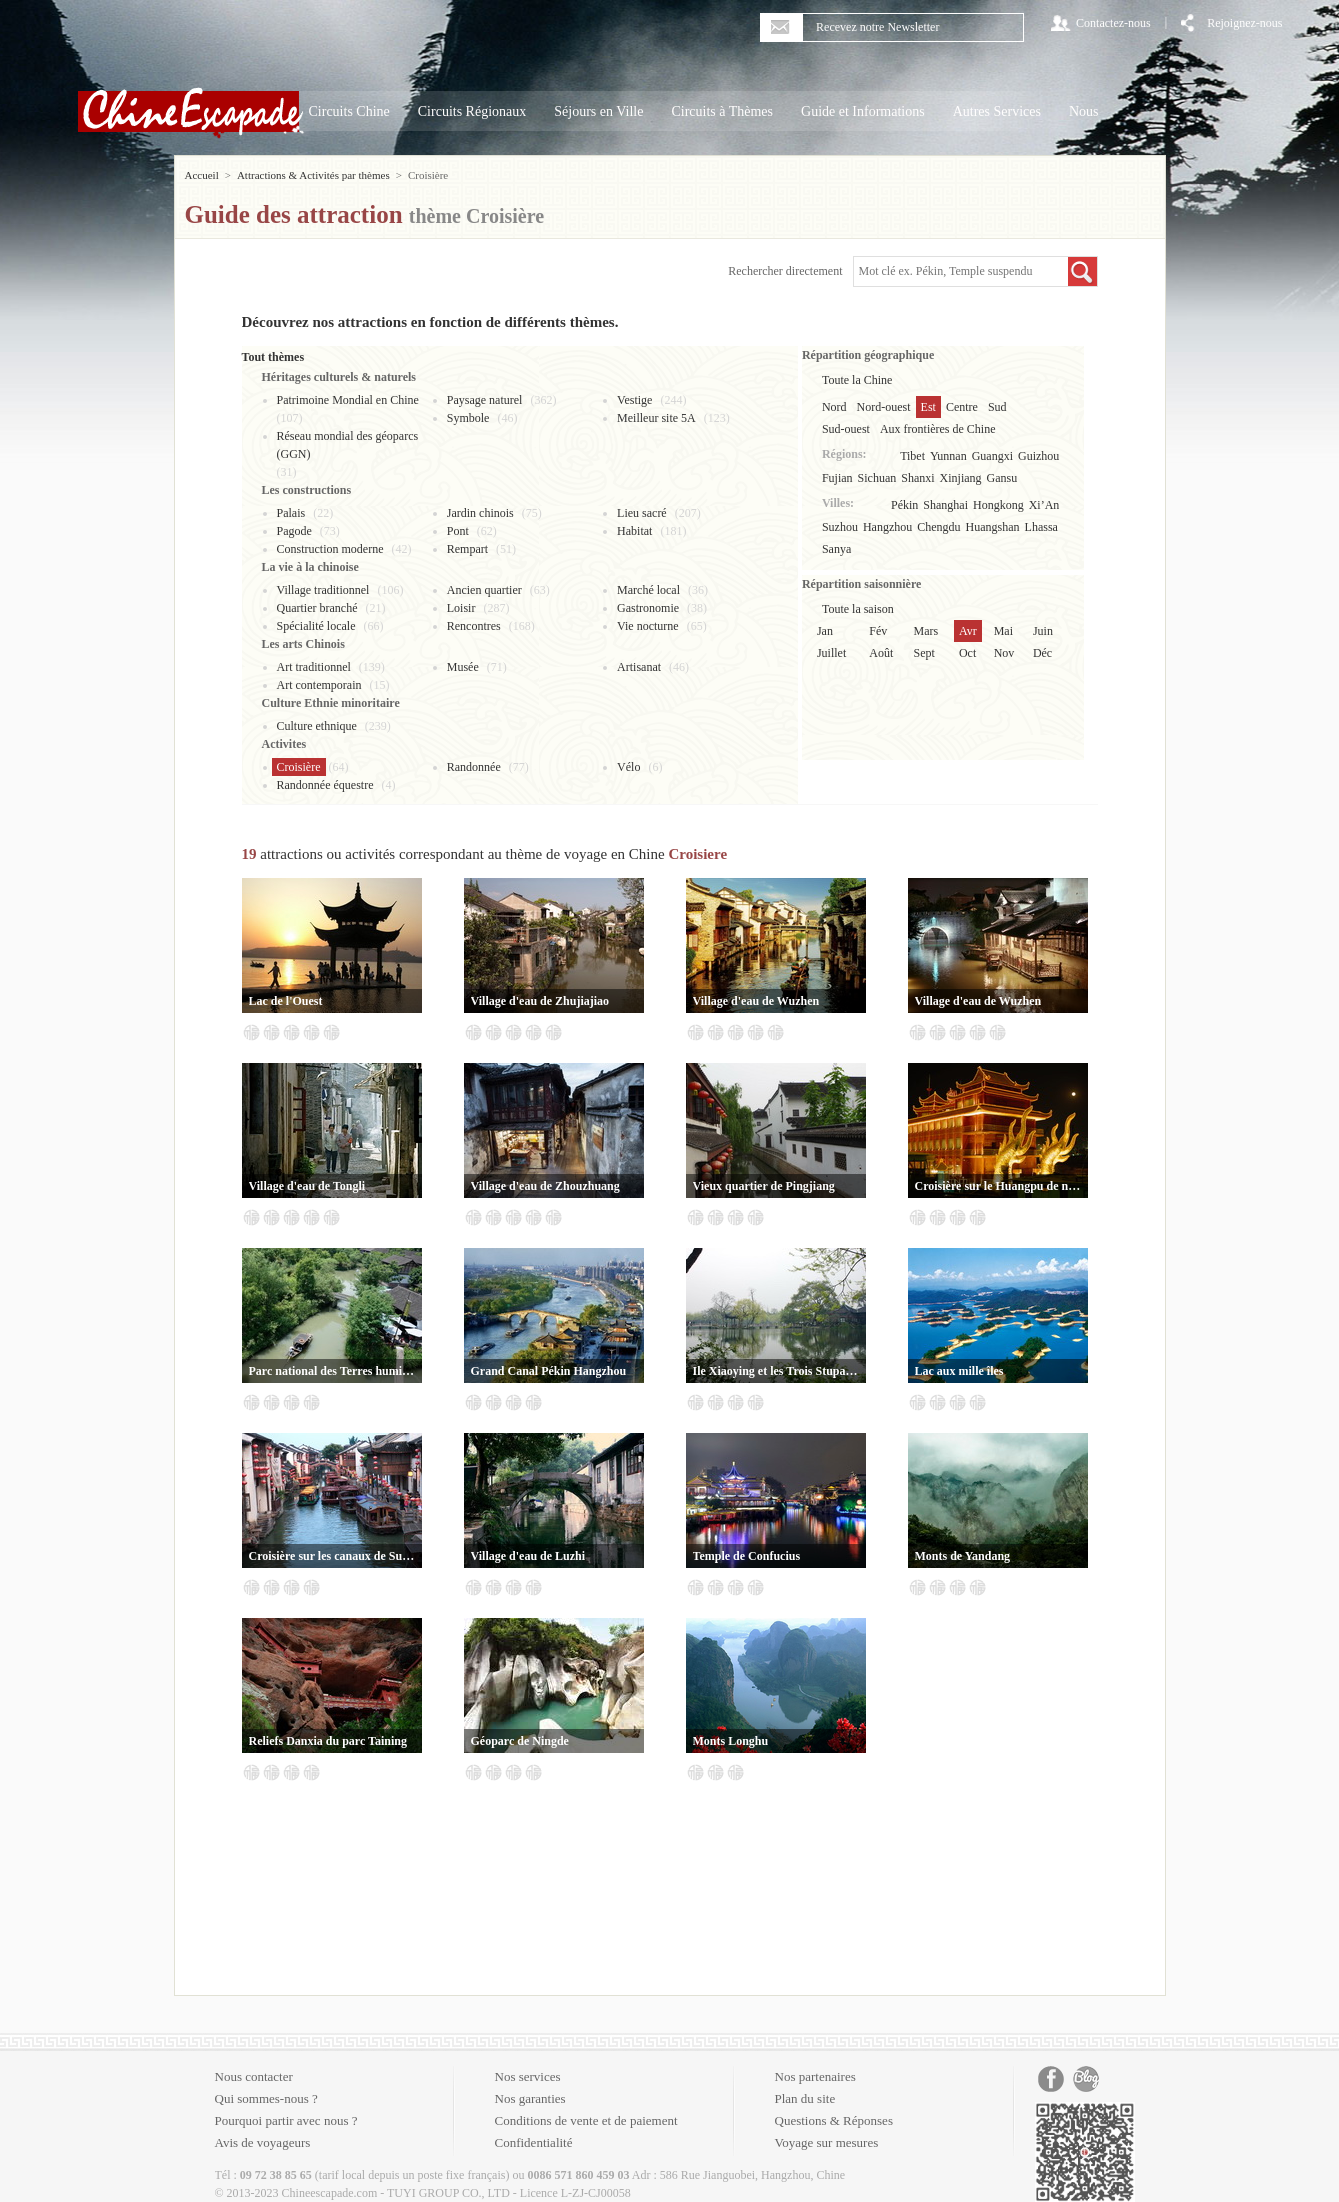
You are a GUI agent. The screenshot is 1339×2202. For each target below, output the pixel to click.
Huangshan (993, 527)
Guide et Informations (863, 111)
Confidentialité (534, 2142)
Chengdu (938, 527)
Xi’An (1044, 505)
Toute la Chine (857, 380)
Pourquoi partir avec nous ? (286, 2120)
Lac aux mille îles (959, 1371)
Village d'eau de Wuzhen (756, 1001)
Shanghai (945, 505)
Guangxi (992, 456)
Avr (968, 631)
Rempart (467, 549)
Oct (967, 653)
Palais (291, 513)
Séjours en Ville (598, 111)
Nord (834, 407)
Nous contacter (254, 2076)
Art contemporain (319, 685)
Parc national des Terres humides (332, 1371)
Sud (997, 407)
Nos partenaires (815, 2076)
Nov (1004, 653)
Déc (1042, 653)
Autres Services (997, 111)
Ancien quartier (484, 590)
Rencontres (474, 626)
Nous (1084, 111)
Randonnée (474, 767)
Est (928, 407)
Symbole (468, 418)
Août (881, 653)
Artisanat (639, 667)
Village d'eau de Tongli (307, 1186)
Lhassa (1041, 527)
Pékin (904, 505)
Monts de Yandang (963, 1556)
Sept (924, 653)
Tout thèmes (273, 357)
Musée (463, 667)
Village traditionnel (323, 590)
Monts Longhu (731, 1741)
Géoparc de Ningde (520, 1741)
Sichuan (877, 478)
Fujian (837, 478)
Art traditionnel (314, 667)
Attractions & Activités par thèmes (313, 175)
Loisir (461, 608)
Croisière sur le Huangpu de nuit (998, 1186)
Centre (962, 407)
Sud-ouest (846, 429)
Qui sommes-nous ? (266, 2098)
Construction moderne (330, 549)
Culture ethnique (317, 726)
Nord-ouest (884, 407)
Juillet (831, 653)
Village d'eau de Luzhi (528, 1556)
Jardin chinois (480, 513)
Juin (1043, 631)
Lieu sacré (642, 513)
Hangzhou (887, 527)
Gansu (1002, 478)
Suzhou (840, 527)
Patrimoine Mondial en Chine (348, 400)
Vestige (634, 400)
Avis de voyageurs (263, 2142)
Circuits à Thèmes (722, 111)
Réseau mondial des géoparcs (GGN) (348, 445)
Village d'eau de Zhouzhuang (545, 1186)
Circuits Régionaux (472, 111)
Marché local (648, 590)
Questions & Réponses (834, 2120)
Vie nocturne (648, 626)
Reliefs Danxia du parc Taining (328, 1741)
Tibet (912, 456)
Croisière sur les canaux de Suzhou (332, 1556)
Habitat (634, 531)
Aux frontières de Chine (938, 429)
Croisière (299, 767)
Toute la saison (858, 609)
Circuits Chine (349, 111)
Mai (1003, 631)
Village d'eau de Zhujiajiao (540, 1001)
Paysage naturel (485, 400)
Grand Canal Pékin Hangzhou (549, 1371)
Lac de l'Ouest (286, 1001)
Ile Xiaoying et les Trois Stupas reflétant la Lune (776, 1371)
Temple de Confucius (747, 1556)
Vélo (628, 767)
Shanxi (917, 478)
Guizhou (1038, 456)
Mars (926, 631)
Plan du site (805, 2098)
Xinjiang (961, 478)
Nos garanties (530, 2098)
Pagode (294, 531)
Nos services (528, 2076)
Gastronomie (648, 608)
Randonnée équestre (325, 785)
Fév (878, 631)
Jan (825, 631)
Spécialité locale (316, 626)
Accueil (202, 175)
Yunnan (948, 456)
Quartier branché (317, 608)
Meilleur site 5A (656, 418)
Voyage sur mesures (827, 2142)
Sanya (836, 549)
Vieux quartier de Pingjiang (764, 1186)
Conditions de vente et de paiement (586, 2120)
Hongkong (998, 505)
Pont (458, 531)
